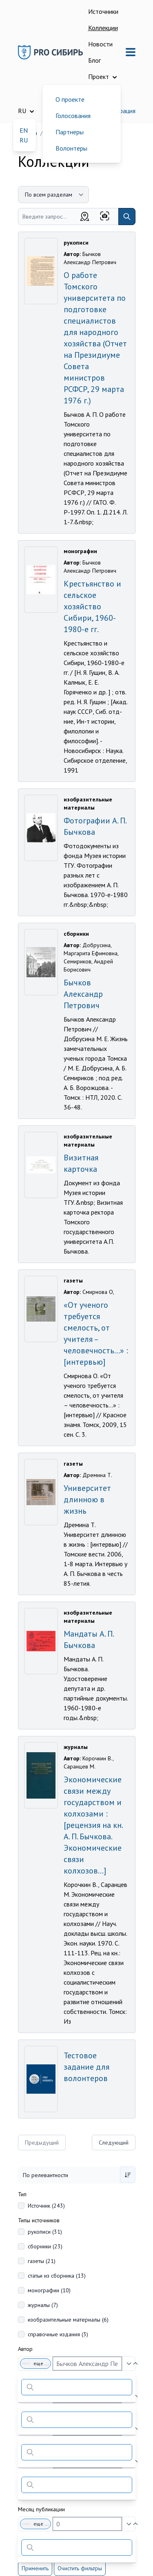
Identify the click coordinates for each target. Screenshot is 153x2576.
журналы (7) (43, 2305)
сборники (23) (45, 2246)
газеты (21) (41, 2261)
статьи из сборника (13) (57, 2275)
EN (24, 130)
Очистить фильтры (80, 2568)
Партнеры (69, 132)
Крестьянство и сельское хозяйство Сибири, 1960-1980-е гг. (92, 606)
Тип (22, 2194)
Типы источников (39, 2220)
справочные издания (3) (58, 2334)
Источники (103, 11)
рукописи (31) (45, 2231)
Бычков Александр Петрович (83, 994)
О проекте (69, 99)
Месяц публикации (41, 2509)
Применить (35, 2568)
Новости (100, 44)
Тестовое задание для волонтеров (86, 2067)
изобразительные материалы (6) (68, 2319)
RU (24, 140)
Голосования (73, 116)
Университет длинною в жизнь (87, 1499)
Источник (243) (46, 2205)
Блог (94, 60)
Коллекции (103, 28)
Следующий (114, 2142)
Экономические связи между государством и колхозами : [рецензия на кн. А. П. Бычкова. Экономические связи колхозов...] (93, 1825)
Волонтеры (71, 148)
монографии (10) (49, 2290)
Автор (25, 2349)
